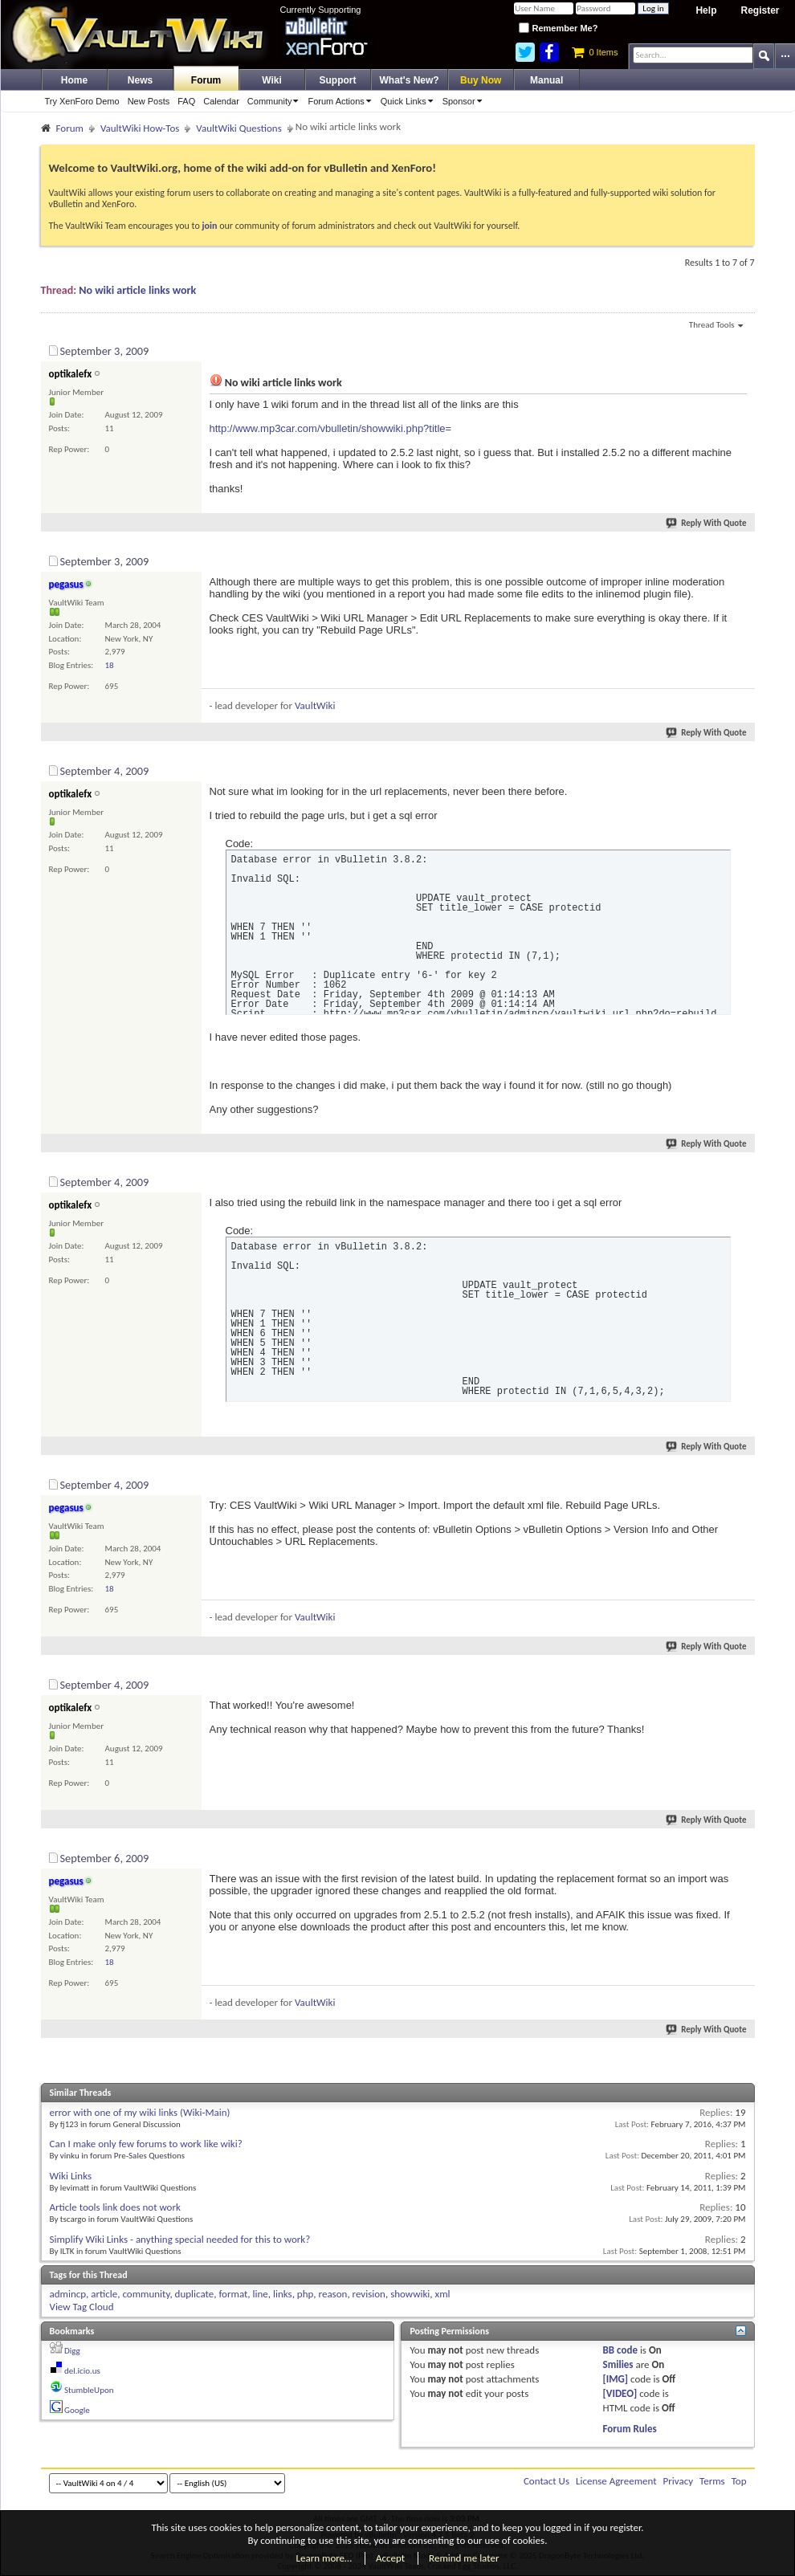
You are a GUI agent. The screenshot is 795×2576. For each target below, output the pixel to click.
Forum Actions (342, 101)
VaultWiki (315, 705)
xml (442, 2294)
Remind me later (464, 2558)
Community (275, 101)
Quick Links (409, 101)
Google (77, 2410)
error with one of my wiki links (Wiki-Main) (140, 2112)
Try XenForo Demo (82, 101)
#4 (741, 1179)
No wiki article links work (137, 290)
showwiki (410, 2294)
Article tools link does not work (115, 2207)
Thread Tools (716, 326)
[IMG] (616, 2379)
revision (369, 2294)
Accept (390, 2558)
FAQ (186, 101)
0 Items (595, 52)
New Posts (149, 101)
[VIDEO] (620, 2393)
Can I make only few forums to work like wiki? (146, 2144)
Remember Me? (558, 28)
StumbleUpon (89, 2390)
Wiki (272, 80)
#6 (741, 1682)
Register (759, 10)
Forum (206, 80)
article (104, 2294)
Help (705, 10)
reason (333, 2294)
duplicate (194, 2294)
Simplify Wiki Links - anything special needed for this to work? (180, 2239)
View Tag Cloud (82, 2307)
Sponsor (464, 101)
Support (338, 80)
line (260, 2294)
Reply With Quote (706, 523)
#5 (741, 1482)
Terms (712, 2481)
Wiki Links (71, 2176)
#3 (741, 768)
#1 (741, 348)
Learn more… (324, 2558)
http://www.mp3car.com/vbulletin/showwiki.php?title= (331, 428)
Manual (546, 80)
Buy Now (480, 80)
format (232, 2294)
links (282, 2294)
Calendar (221, 101)
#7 (741, 1855)
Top (739, 2481)
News (140, 80)
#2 (741, 559)
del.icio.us (82, 2371)
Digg (72, 2351)
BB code (620, 2350)
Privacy (678, 2481)
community (145, 2294)
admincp (68, 2294)
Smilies (618, 2364)
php (305, 2294)
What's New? (409, 80)
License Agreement (616, 2481)
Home (74, 80)
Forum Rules (630, 2429)
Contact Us (546, 2481)
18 (109, 665)
